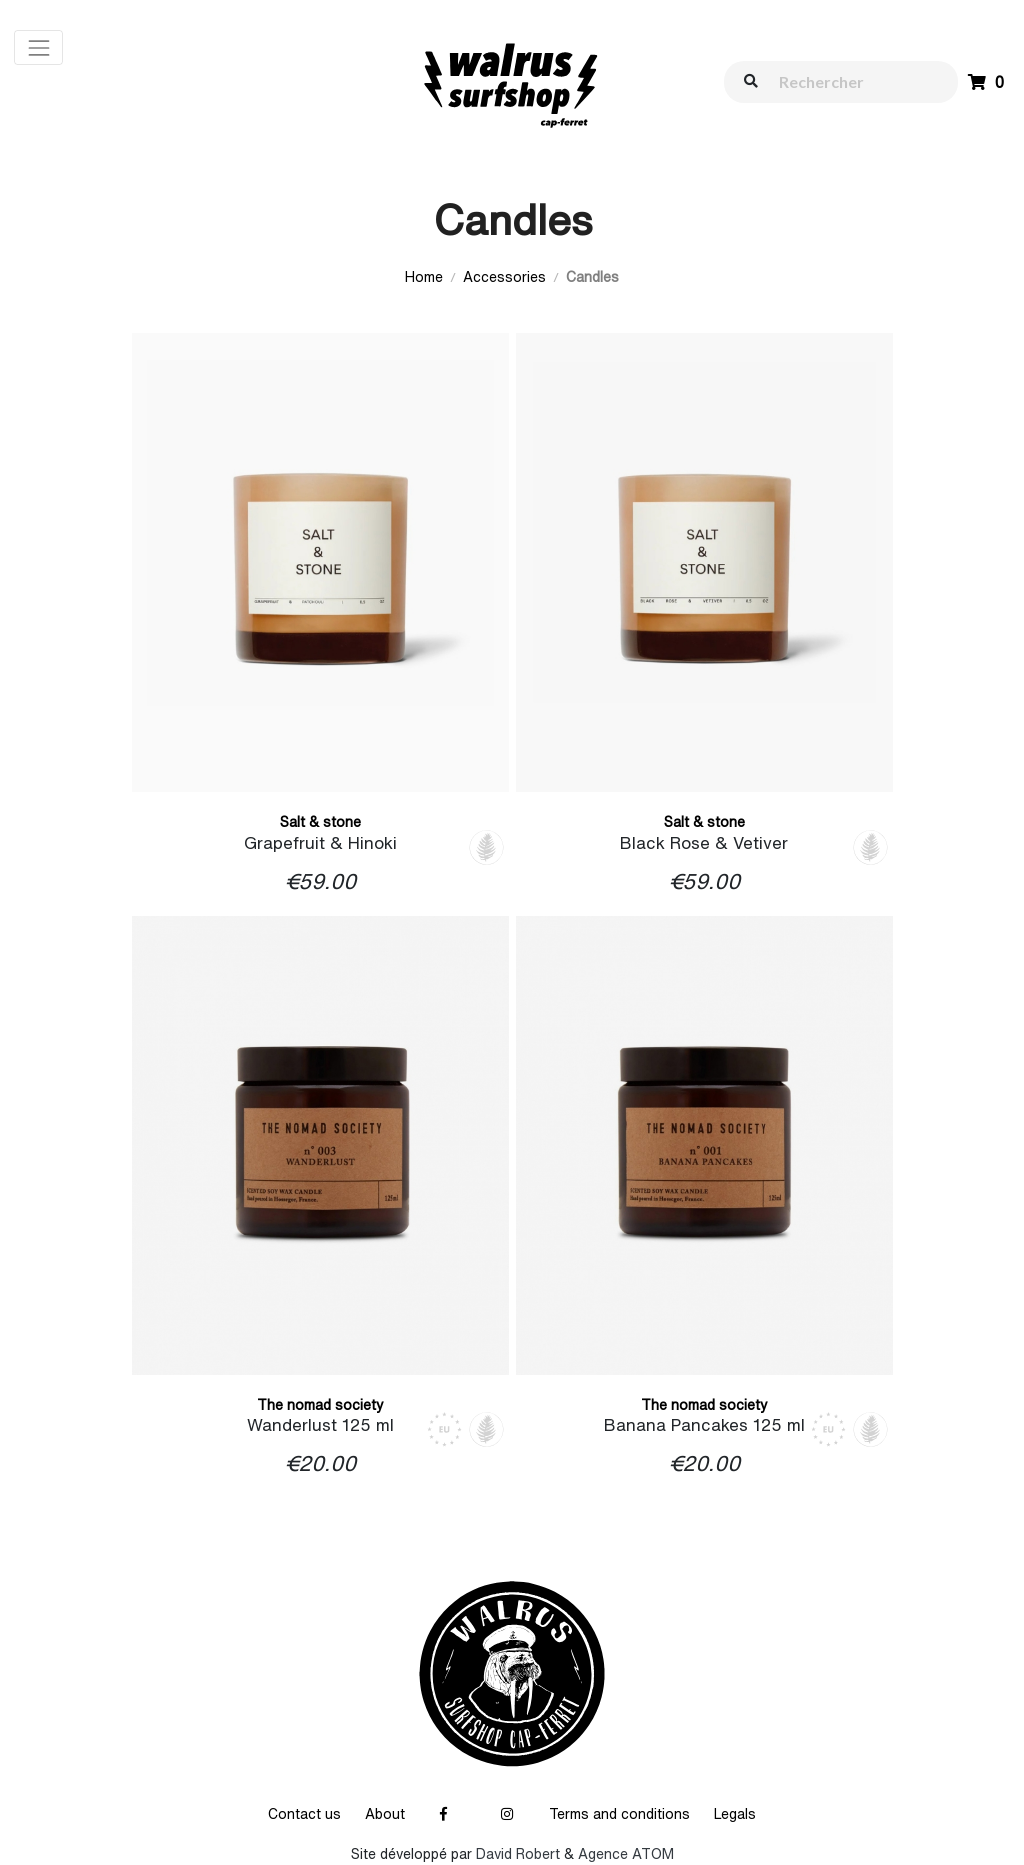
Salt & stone (320, 822)
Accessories (504, 277)
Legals (735, 1814)
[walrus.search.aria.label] (851, 81)
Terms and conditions (619, 1814)
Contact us (304, 1814)
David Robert (518, 1854)
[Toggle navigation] (38, 47)
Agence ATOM (626, 1854)
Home (424, 277)
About (385, 1814)
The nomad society (320, 1405)
